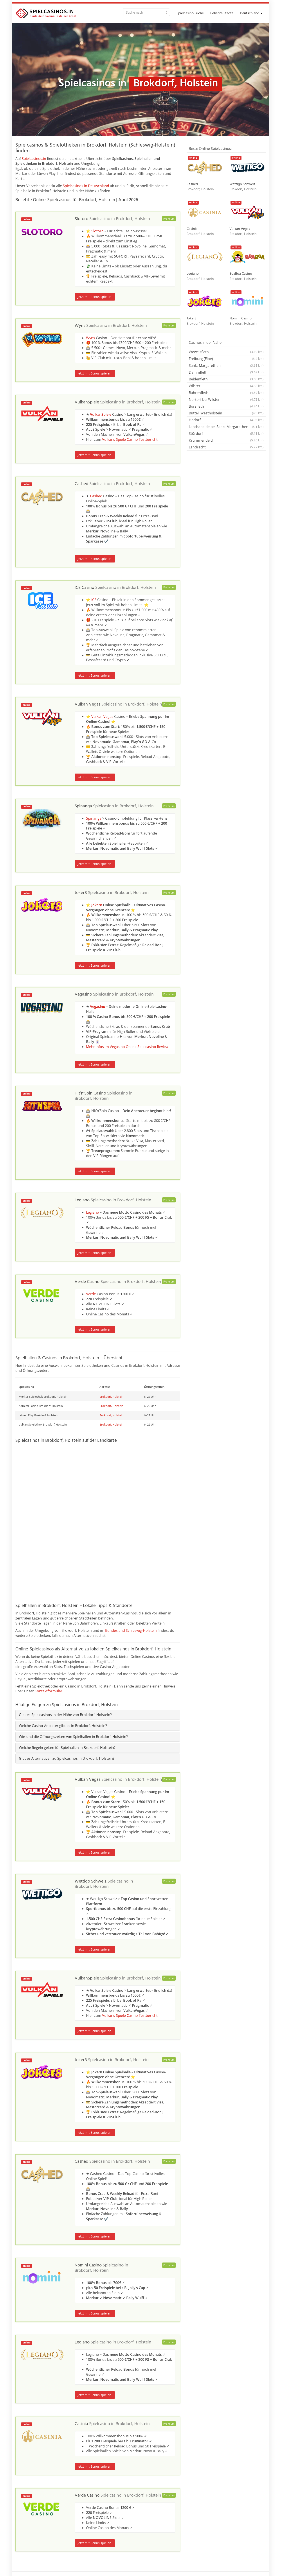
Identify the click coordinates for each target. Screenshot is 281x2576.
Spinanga (93, 818)
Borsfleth (226, 406)
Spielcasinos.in (34, 158)
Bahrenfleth (226, 392)
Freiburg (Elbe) (226, 358)
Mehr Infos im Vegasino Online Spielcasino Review (127, 1046)
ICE (93, 599)
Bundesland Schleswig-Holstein (131, 1630)
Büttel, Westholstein (226, 413)
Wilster (226, 386)
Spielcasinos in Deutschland (86, 185)
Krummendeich (226, 440)
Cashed (96, 496)
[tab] (98, 1715)
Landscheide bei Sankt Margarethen (226, 426)
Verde (91, 1294)
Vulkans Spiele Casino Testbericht (130, 439)
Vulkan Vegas (102, 716)
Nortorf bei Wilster (226, 399)
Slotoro (97, 231)
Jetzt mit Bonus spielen (94, 297)
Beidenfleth (226, 379)
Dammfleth (226, 372)
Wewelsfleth (226, 352)
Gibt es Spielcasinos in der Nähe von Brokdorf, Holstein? (65, 1714)
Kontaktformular (48, 1691)
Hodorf (226, 420)
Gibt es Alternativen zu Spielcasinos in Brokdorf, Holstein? (66, 1758)
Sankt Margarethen (226, 365)
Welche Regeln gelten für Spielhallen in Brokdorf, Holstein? (67, 1747)
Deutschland (251, 13)
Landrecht (226, 447)
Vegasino (97, 1006)
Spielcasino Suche (190, 13)
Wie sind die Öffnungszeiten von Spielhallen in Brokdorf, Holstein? (73, 1736)
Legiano (92, 1212)
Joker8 (96, 905)
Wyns (90, 337)
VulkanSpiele (100, 414)
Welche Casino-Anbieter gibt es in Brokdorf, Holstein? (63, 1725)
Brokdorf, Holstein (133, 219)
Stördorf (226, 433)
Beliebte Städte (221, 13)
